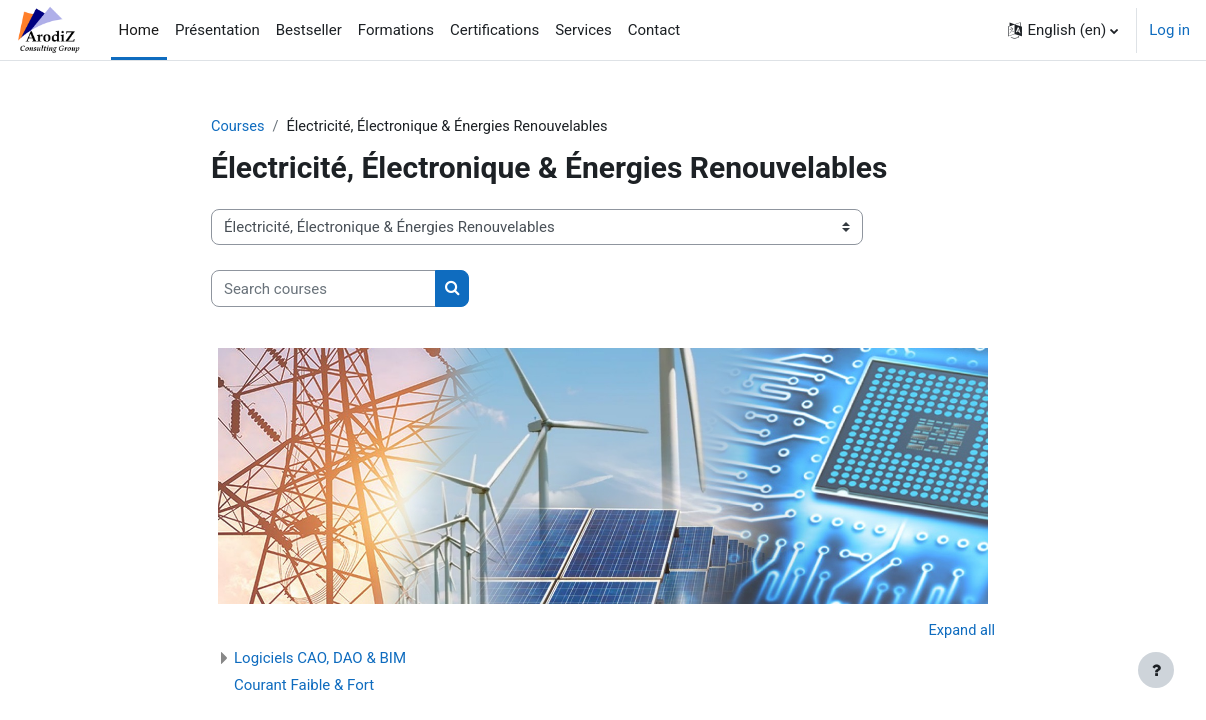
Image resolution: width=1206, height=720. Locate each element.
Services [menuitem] (583, 30)
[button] (1063, 30)
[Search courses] (323, 289)
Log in (1169, 30)
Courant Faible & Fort (304, 686)
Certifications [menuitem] (494, 30)
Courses (238, 127)
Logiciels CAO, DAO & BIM (320, 659)
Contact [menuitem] (654, 30)
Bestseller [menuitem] (309, 30)
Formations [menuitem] (396, 30)
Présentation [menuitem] (217, 30)
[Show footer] (1156, 670)
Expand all (961, 632)
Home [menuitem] (139, 30)
